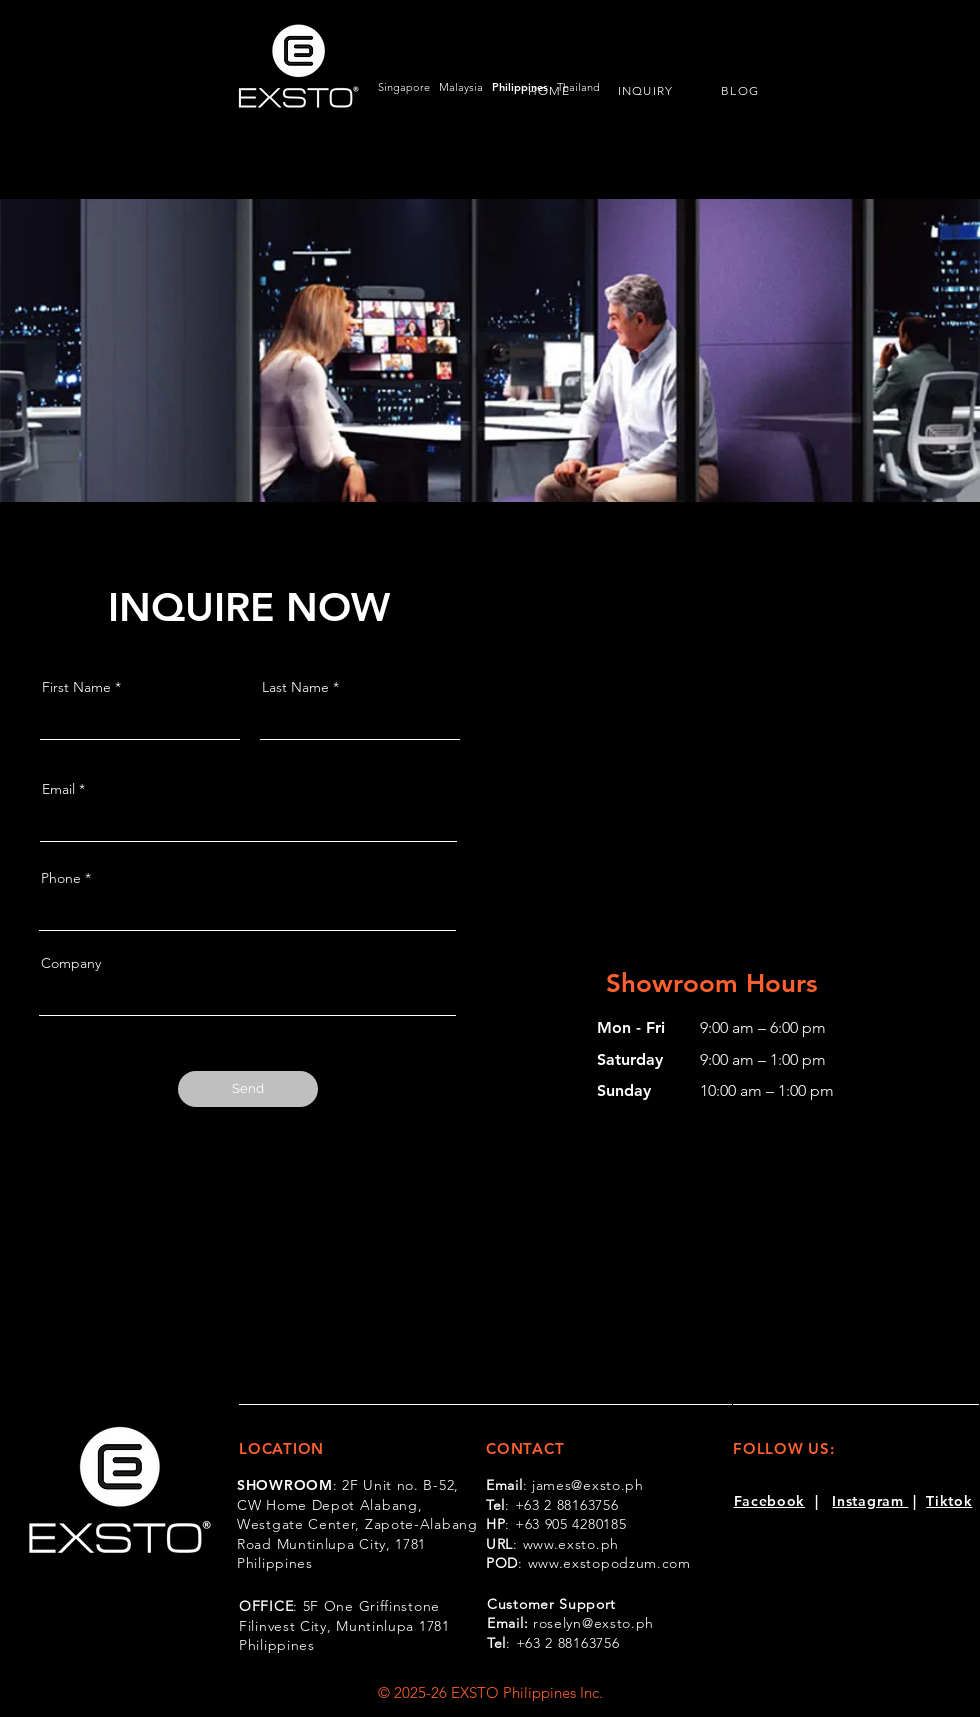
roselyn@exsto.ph (593, 1623)
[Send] (248, 1089)
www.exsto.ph (571, 1544)
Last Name (295, 687)
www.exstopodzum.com (609, 1563)
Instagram (870, 1501)
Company (71, 963)
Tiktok (949, 1501)
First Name (76, 687)
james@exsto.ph (588, 1485)
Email (58, 789)
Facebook (770, 1501)
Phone (61, 878)
